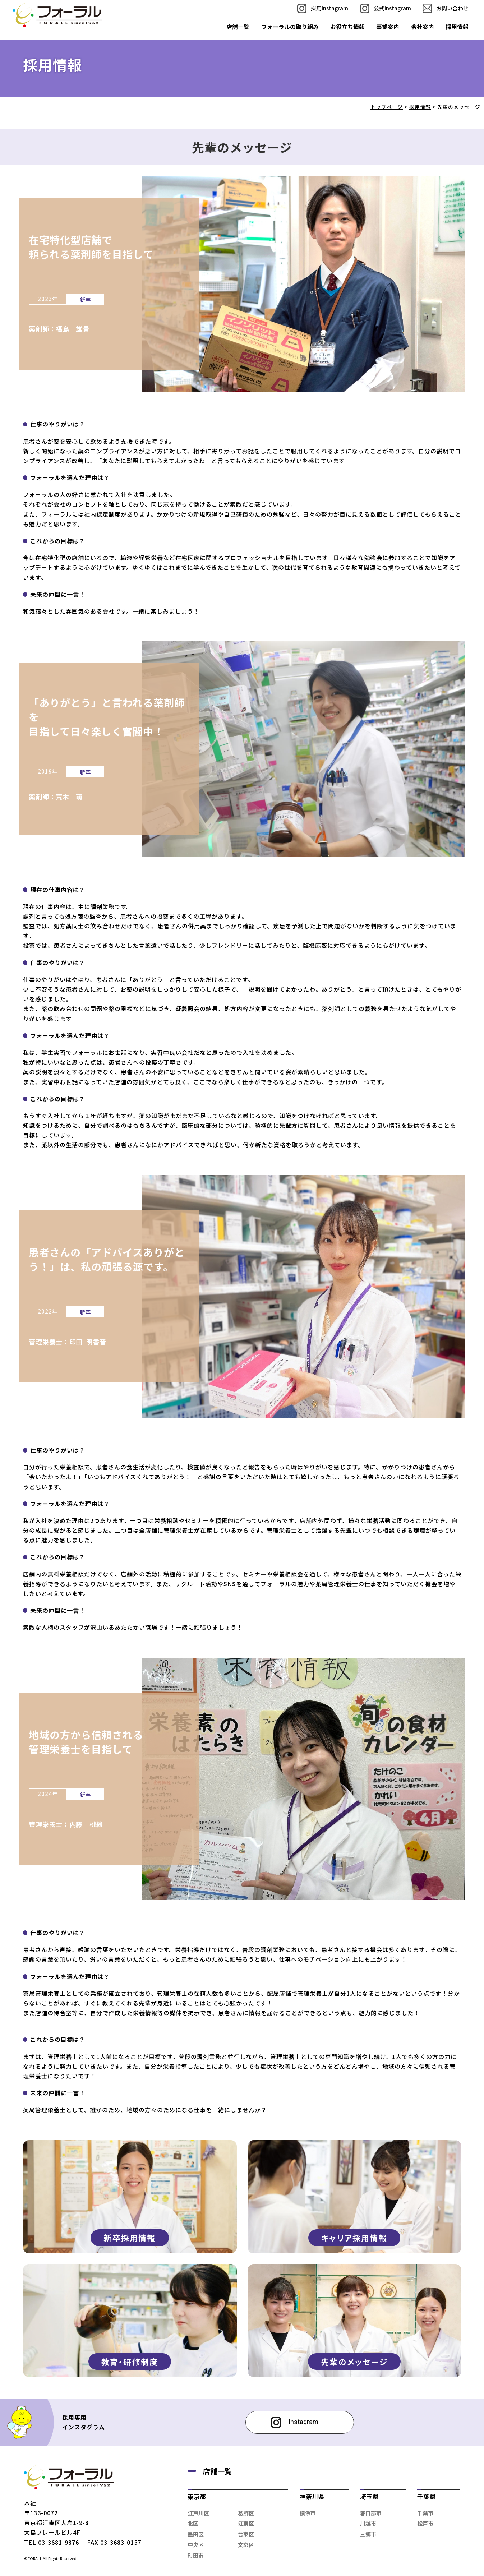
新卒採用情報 (129, 2237)
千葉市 (425, 2513)
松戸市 (425, 2523)
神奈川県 (312, 2496)
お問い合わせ (452, 8)
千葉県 (426, 2496)
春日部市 (371, 2513)
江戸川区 (198, 2513)
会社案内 (422, 27)
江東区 (246, 2523)
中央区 (196, 2544)
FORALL (35, 2558)
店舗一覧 (237, 27)
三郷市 (368, 2534)
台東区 (246, 2534)
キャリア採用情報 (354, 2237)
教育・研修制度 (129, 2361)
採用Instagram (329, 8)
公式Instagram (392, 8)
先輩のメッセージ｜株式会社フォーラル (57, 15)
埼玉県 (369, 2496)
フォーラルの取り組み (290, 27)
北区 (193, 2523)
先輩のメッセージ (354, 2361)
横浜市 (308, 2513)
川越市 (368, 2523)
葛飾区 (246, 2513)
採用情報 (457, 27)
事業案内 (387, 27)
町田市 (196, 2555)
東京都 (197, 2496)
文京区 (246, 2544)
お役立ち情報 (347, 27)
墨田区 (196, 2534)
